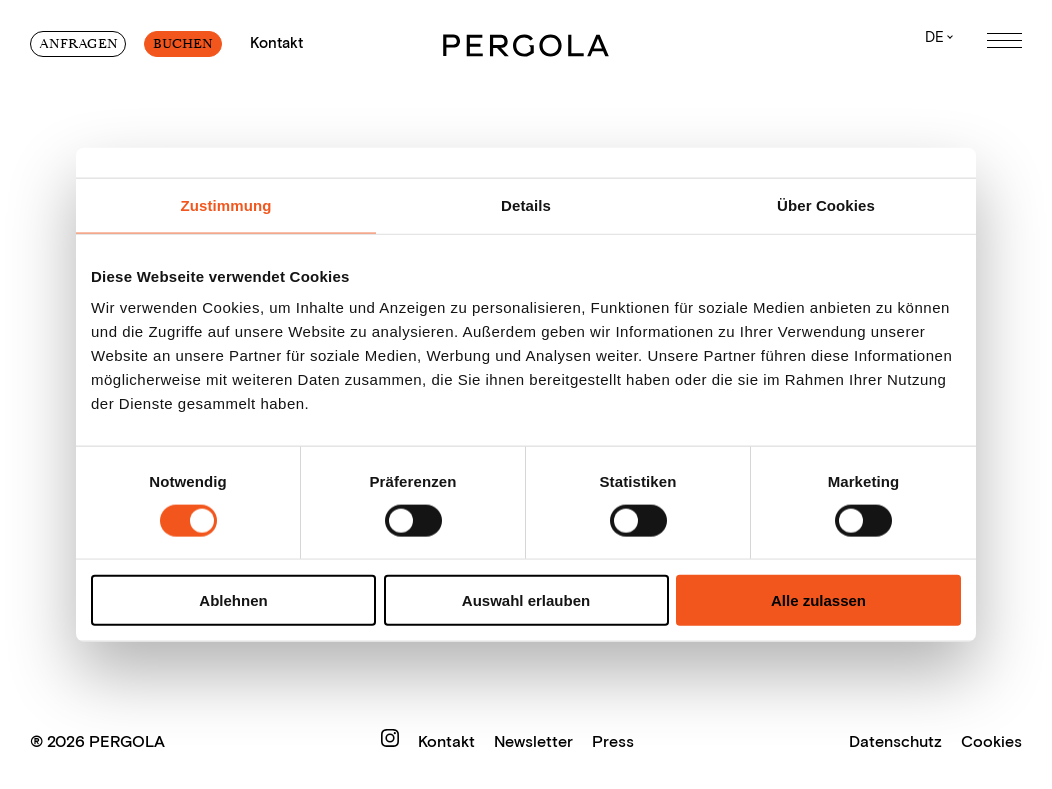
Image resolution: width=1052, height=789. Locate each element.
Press (613, 741)
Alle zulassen (818, 600)
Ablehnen (233, 600)
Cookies (991, 741)
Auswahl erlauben (526, 600)
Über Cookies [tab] (826, 204)
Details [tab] (526, 204)
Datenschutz (895, 741)
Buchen (183, 43)
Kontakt (448, 741)
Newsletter (535, 741)
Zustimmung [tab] (226, 204)
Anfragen (78, 43)
